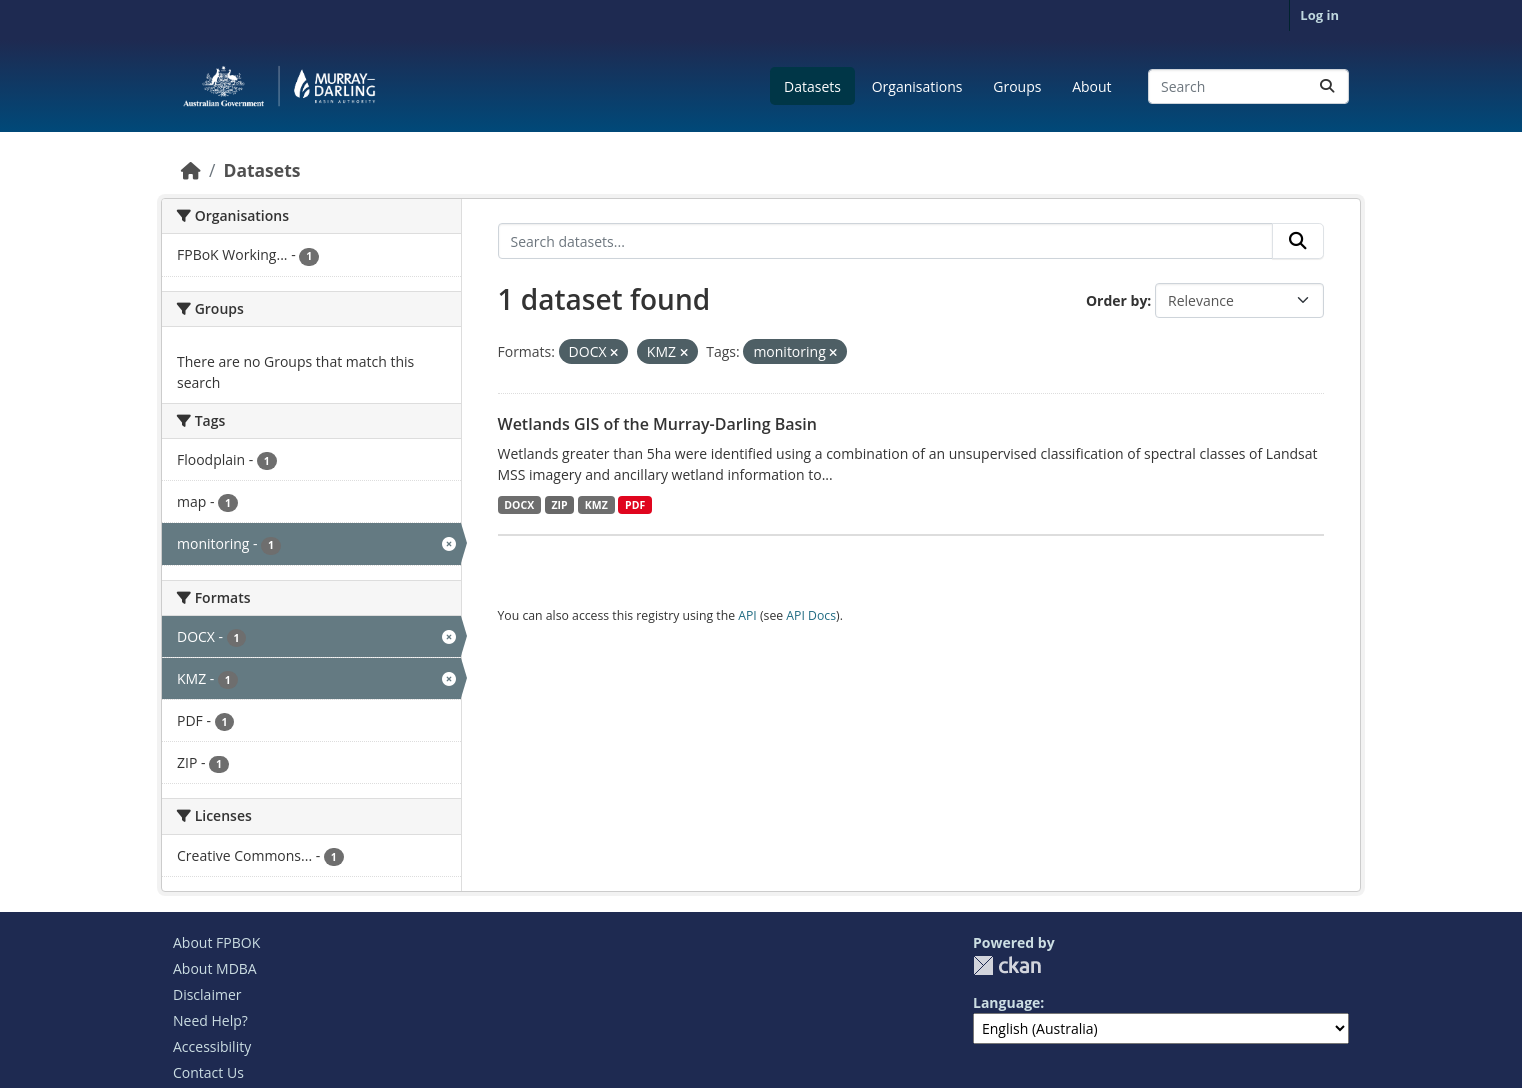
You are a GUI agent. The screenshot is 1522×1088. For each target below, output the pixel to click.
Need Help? (210, 1020)
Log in (1319, 15)
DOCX (519, 505)
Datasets (812, 86)
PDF (635, 505)
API (747, 615)
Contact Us (208, 1072)
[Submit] (1327, 86)
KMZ (596, 505)
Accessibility (212, 1046)
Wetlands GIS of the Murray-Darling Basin (657, 424)
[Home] (191, 170)
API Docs (811, 615)
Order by (1116, 300)
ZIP (559, 505)
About (1091, 86)
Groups (1017, 86)
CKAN (1007, 965)
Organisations (917, 86)
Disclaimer (207, 994)
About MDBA (215, 968)
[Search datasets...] (1248, 86)
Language (1006, 1002)
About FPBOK (216, 942)
